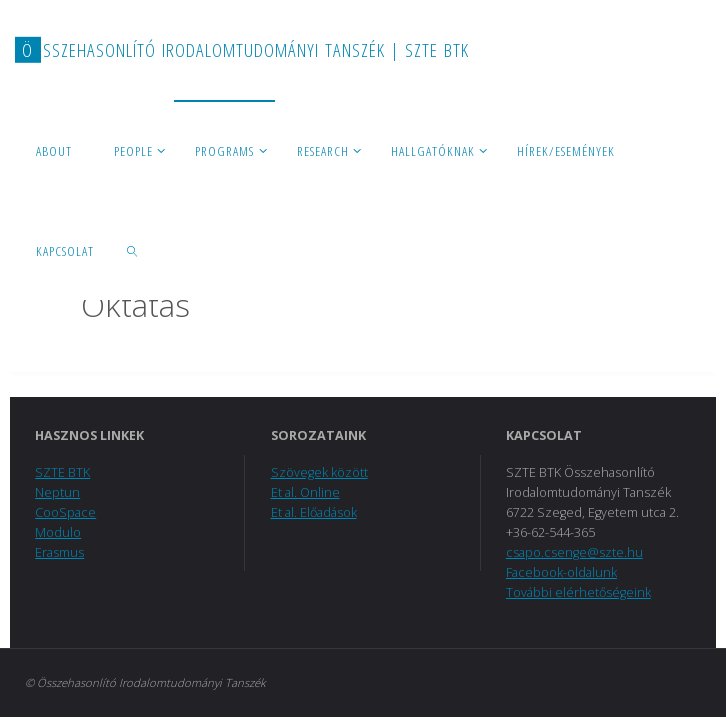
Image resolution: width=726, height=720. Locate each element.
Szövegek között (319, 472)
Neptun (57, 492)
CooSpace (65, 512)
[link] (133, 250)
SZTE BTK (62, 472)
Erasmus (59, 552)
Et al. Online (305, 492)
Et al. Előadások (314, 512)
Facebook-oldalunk (561, 572)
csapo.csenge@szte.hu (574, 552)
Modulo (58, 532)
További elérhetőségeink (578, 592)
